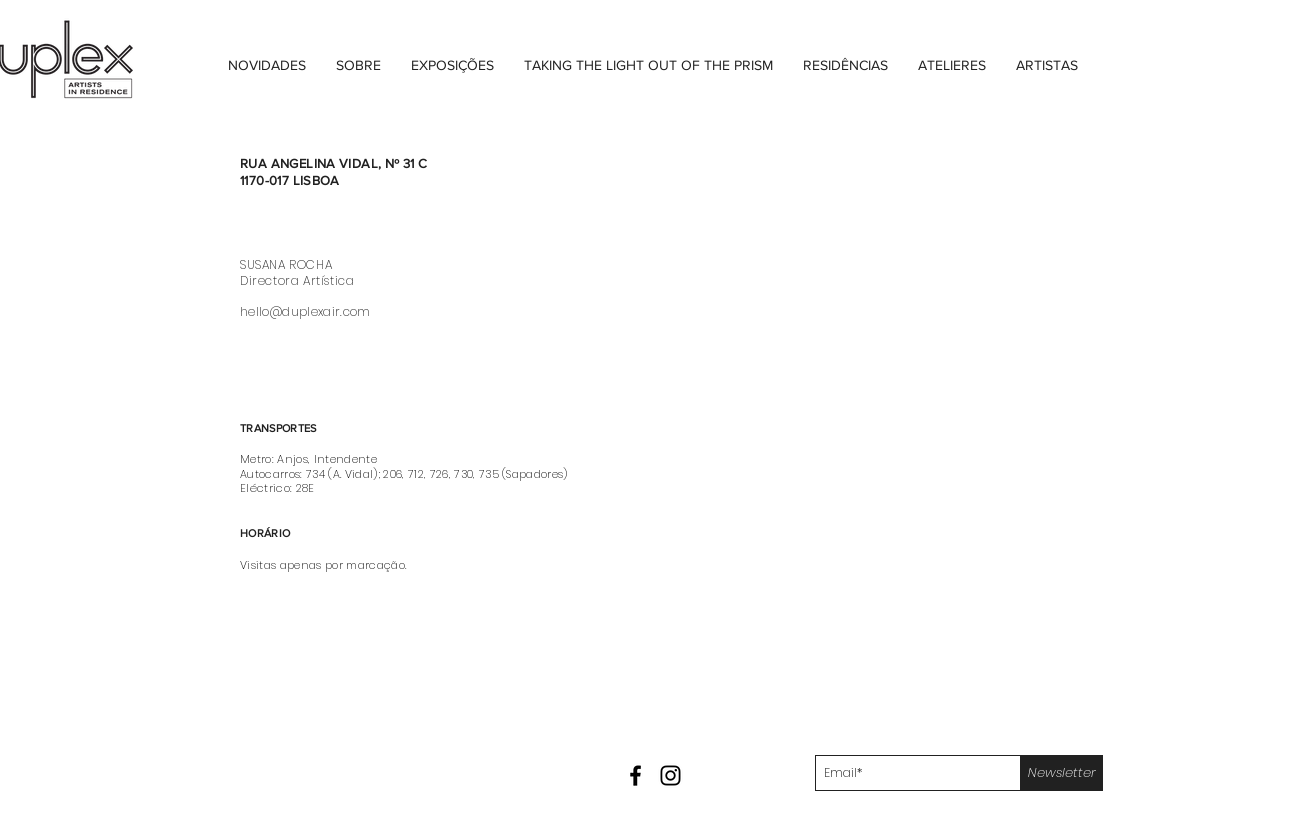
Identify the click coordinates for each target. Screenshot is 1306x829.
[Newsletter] (1062, 773)
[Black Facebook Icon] (635, 775)
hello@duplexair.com (305, 311)
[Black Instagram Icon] (670, 775)
